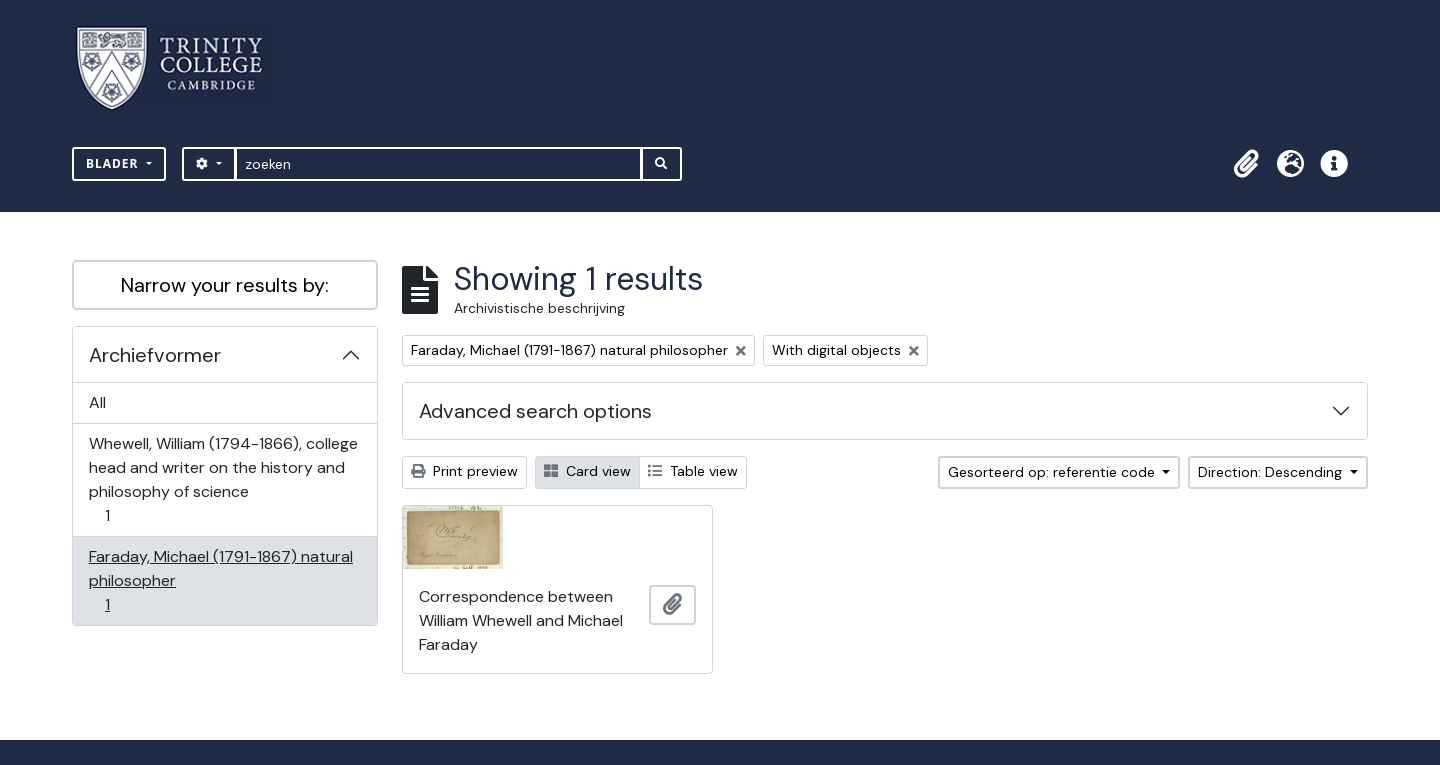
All (97, 402)
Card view (587, 471)
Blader (114, 163)
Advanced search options (535, 411)
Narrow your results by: (225, 285)
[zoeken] (438, 164)
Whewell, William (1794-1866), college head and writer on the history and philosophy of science (223, 479)
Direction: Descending (1272, 472)
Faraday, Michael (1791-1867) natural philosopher (220, 580)
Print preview (464, 471)
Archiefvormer (155, 355)
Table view (693, 471)
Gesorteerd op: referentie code (1053, 472)
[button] (1246, 164)
